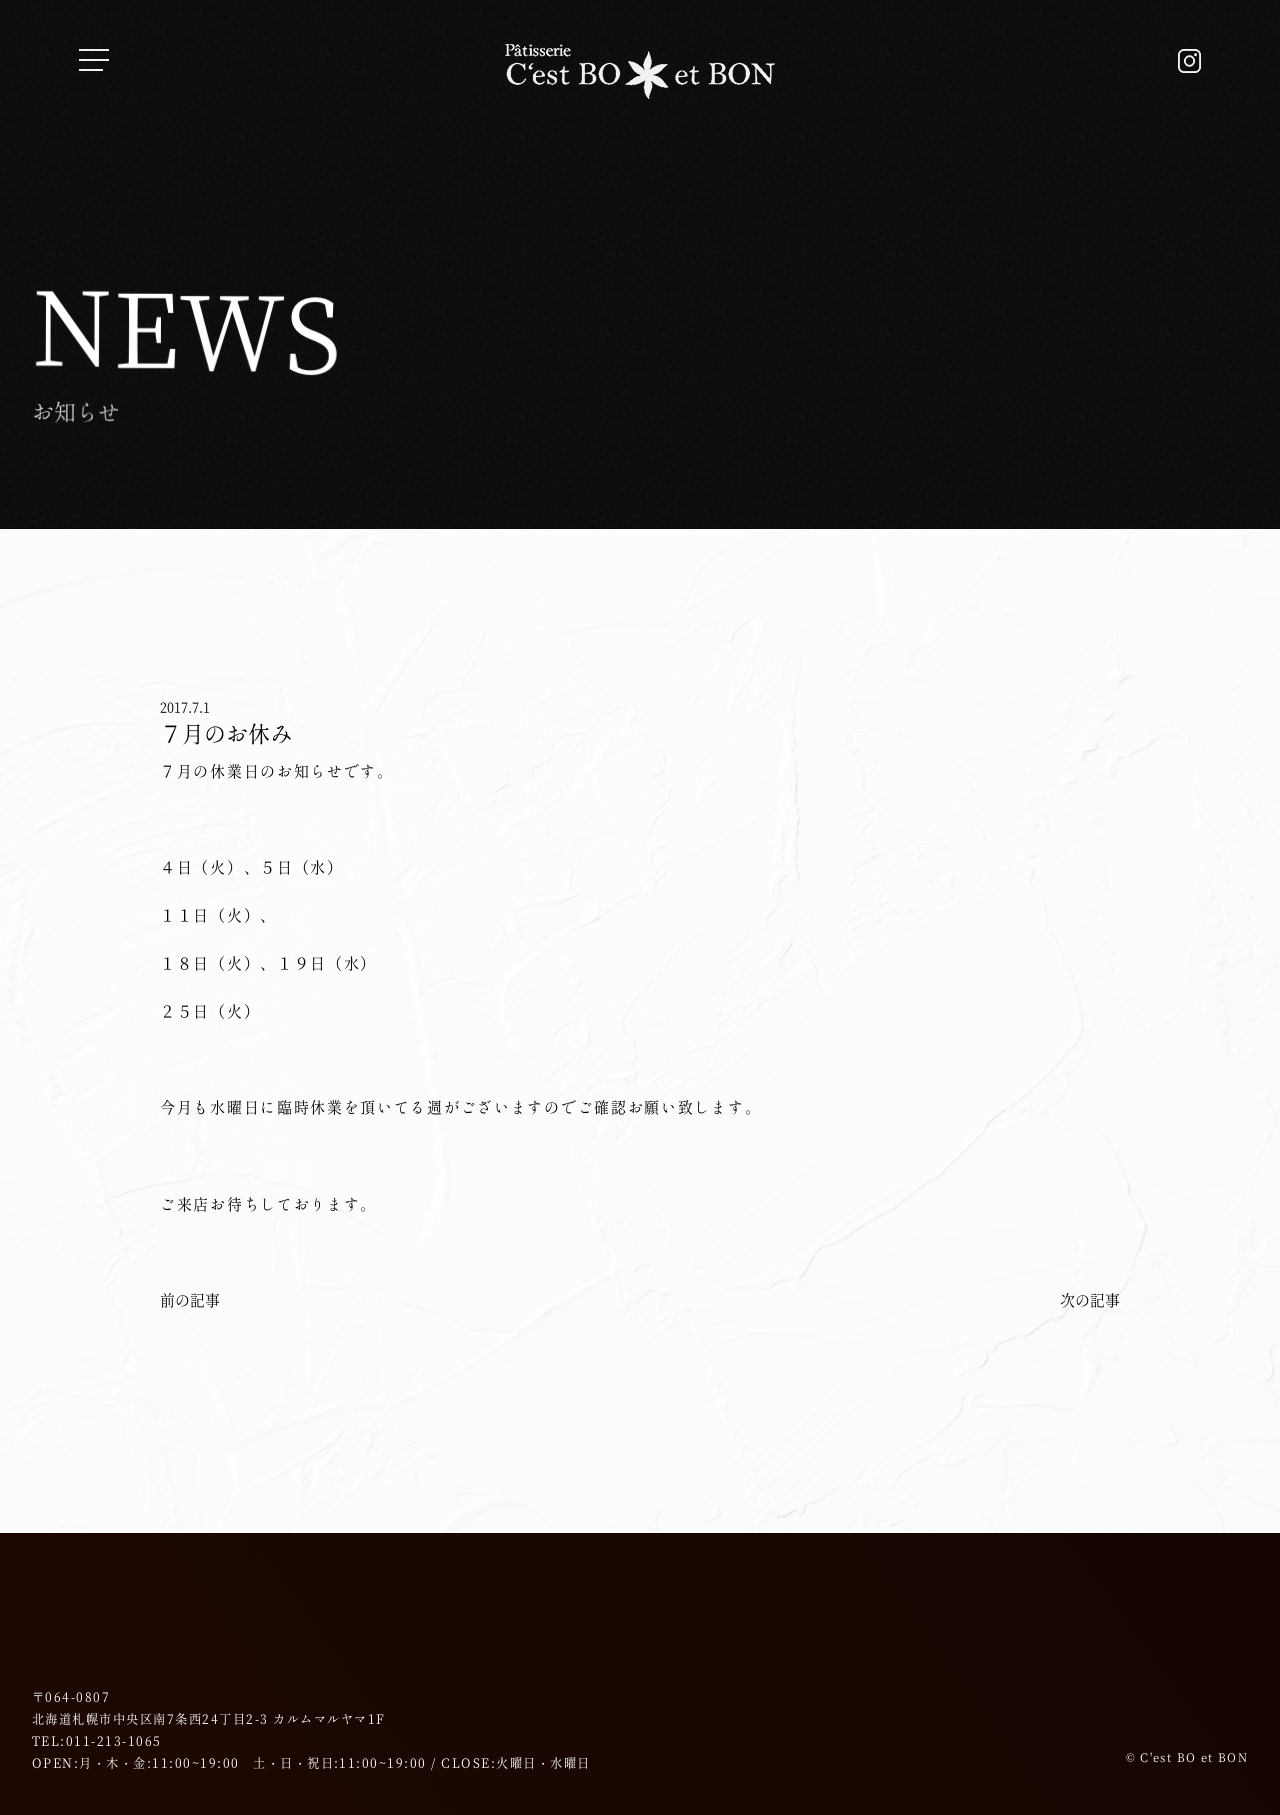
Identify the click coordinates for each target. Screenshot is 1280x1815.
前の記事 (190, 1300)
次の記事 (1090, 1300)
